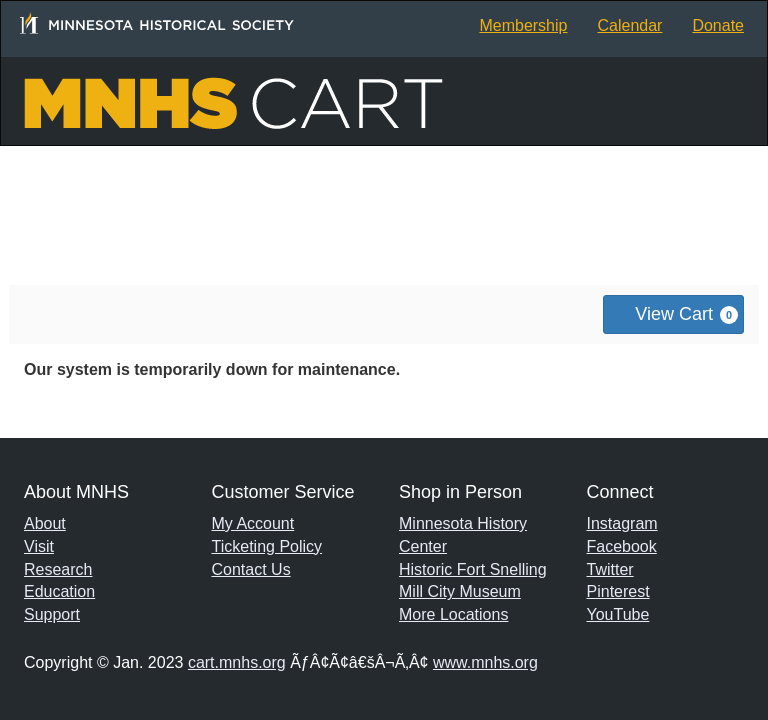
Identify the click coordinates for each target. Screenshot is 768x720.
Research (58, 569)
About (45, 523)
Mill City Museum (460, 591)
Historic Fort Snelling (473, 569)
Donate (718, 25)
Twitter (610, 569)
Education (59, 591)
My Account (253, 523)
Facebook (622, 546)
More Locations (453, 614)
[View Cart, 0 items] (673, 314)
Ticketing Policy (267, 546)
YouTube (618, 614)
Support (52, 614)
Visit (39, 546)
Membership (523, 25)
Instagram (622, 523)
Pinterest (618, 591)
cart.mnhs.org (237, 662)
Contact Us (251, 569)
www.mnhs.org (485, 662)
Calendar (629, 25)
